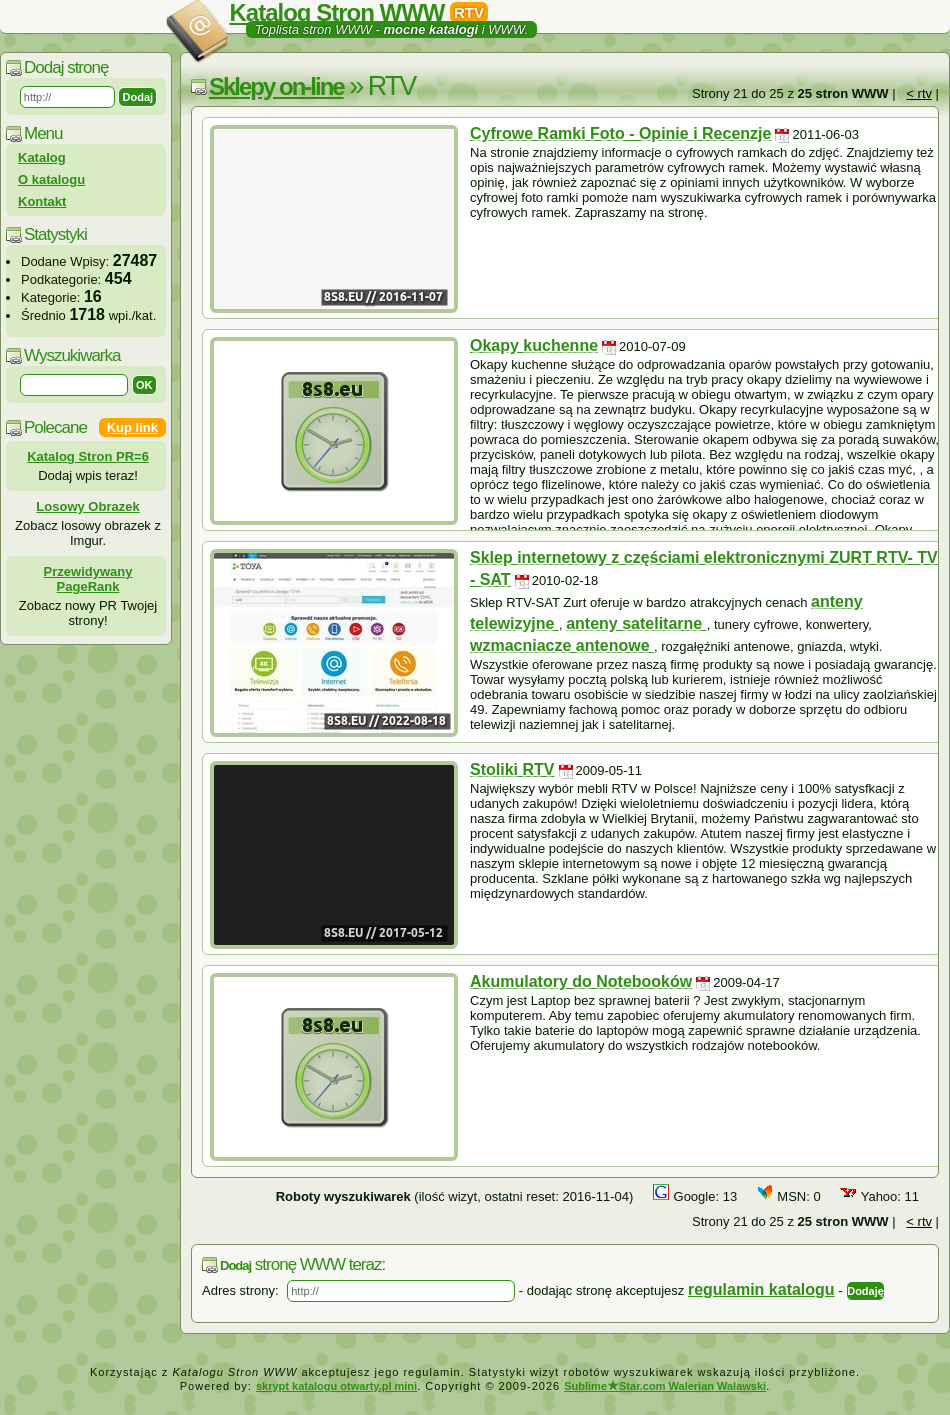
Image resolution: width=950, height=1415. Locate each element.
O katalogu (51, 179)
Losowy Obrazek (87, 506)
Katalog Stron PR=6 (88, 456)
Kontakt (42, 201)
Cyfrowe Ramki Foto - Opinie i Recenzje (620, 133)
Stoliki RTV (512, 769)
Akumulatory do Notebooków (581, 981)
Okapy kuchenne (534, 345)
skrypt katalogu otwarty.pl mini (336, 1386)
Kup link (132, 427)
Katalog (42, 157)
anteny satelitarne (636, 623)
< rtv (919, 93)
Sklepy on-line (276, 86)
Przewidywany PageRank (88, 579)
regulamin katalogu (761, 1289)
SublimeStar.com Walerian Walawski (665, 1386)
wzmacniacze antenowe (562, 645)
